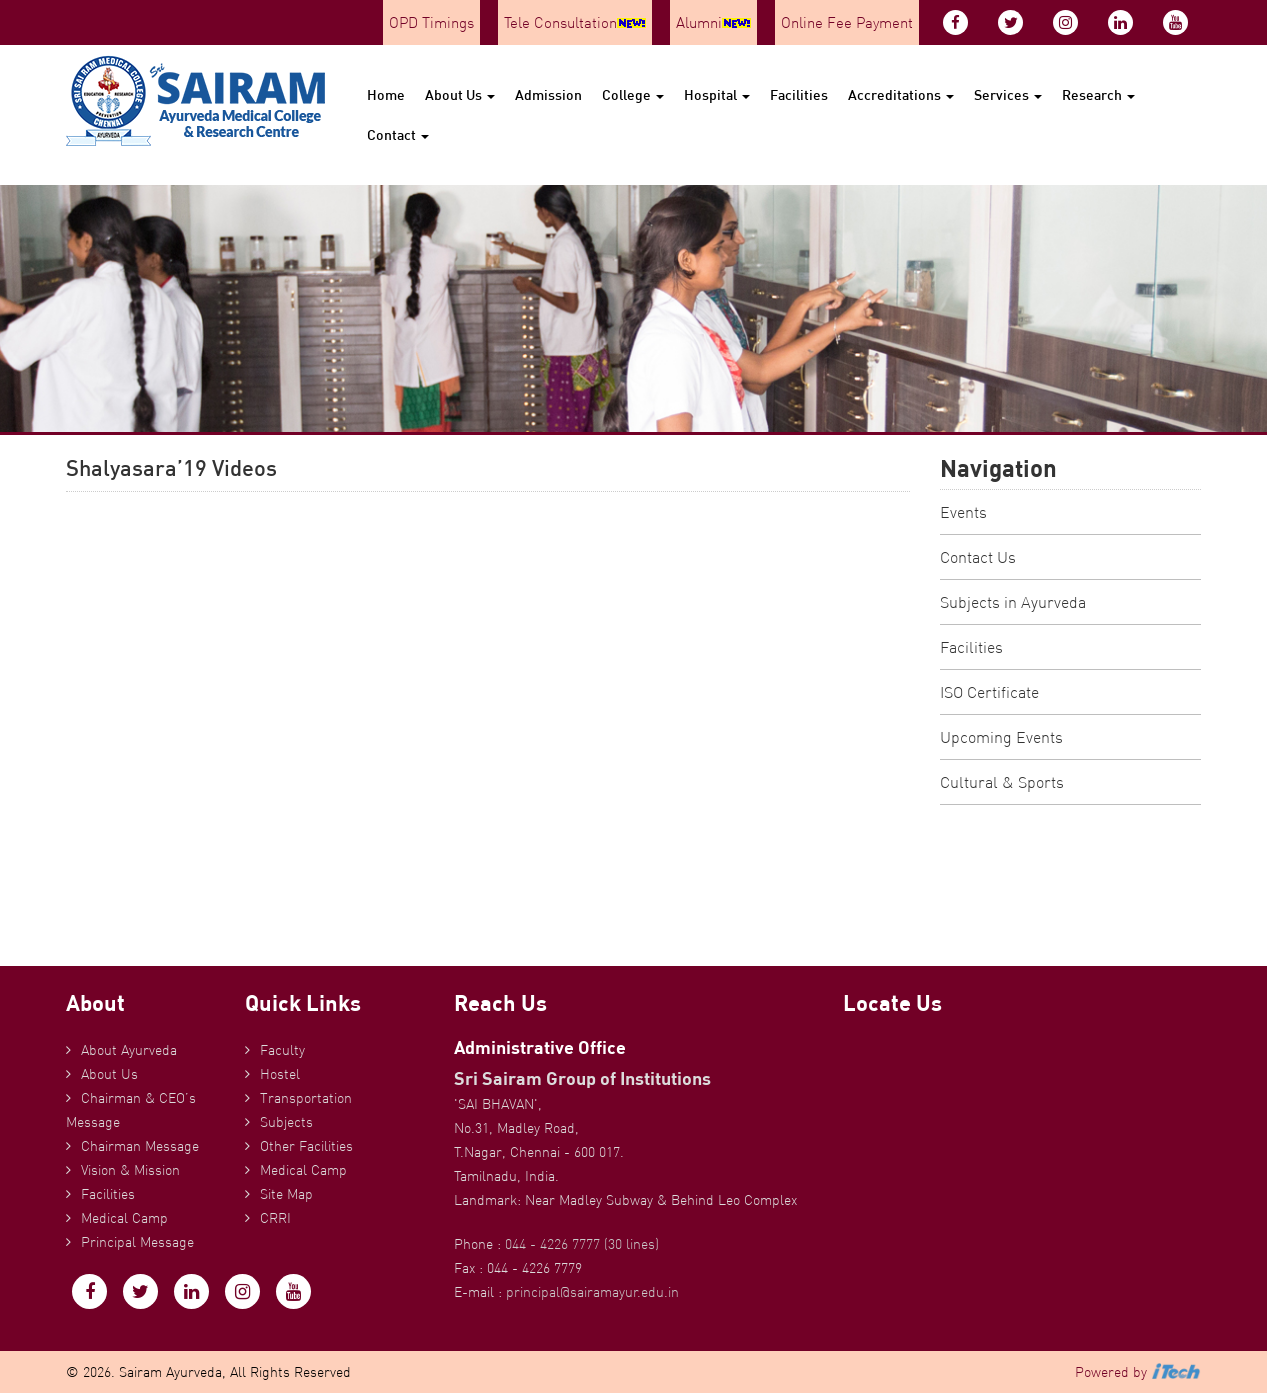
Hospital (717, 94)
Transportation (306, 1098)
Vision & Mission (130, 1170)
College (633, 94)
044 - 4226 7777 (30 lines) (582, 1244)
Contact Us (978, 557)
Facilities (799, 94)
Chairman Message (140, 1146)
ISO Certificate (989, 692)
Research (1098, 94)
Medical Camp (124, 1218)
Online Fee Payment (847, 22)
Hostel (280, 1074)
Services (1008, 94)
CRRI (275, 1218)
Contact (398, 134)
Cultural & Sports (1002, 782)
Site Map (286, 1194)
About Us (460, 94)
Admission (548, 94)
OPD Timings (431, 22)
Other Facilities (306, 1146)
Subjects (286, 1122)
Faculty (282, 1050)
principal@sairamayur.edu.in (592, 1292)
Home (386, 94)
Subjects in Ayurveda (1013, 602)
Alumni (713, 22)
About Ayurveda (129, 1050)
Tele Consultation (575, 22)
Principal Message (137, 1242)
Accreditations (901, 94)
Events (963, 512)
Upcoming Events (1001, 737)
